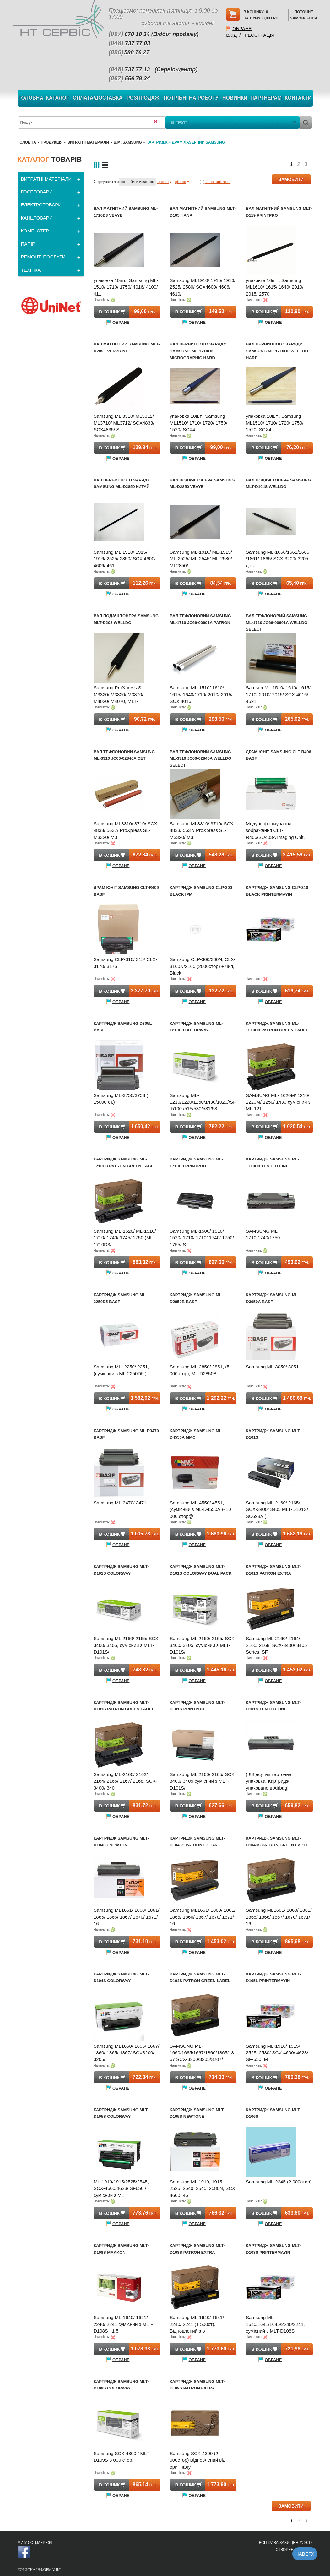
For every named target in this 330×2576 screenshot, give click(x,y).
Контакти (297, 98)
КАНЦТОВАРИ (37, 217)
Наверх (304, 2554)
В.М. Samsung (128, 142)
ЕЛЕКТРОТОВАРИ (41, 204)
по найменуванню (137, 181)
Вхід (231, 35)
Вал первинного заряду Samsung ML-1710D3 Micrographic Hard (198, 351)
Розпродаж (143, 98)
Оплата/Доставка (97, 98)
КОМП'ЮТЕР (35, 230)
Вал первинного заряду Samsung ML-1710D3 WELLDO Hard (277, 351)
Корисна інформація (39, 2570)
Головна (31, 98)
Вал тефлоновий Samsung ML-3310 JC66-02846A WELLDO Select (200, 758)
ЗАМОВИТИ (291, 179)
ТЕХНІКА (31, 270)
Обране (242, 28)
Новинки (234, 98)
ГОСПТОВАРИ (37, 191)
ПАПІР (28, 244)
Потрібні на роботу (191, 98)
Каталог (57, 98)
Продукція (52, 142)
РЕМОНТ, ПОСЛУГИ (43, 256)
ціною (164, 181)
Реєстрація (259, 35)
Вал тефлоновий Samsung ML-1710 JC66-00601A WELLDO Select (276, 622)
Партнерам (266, 98)
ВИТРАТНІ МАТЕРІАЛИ (88, 142)
